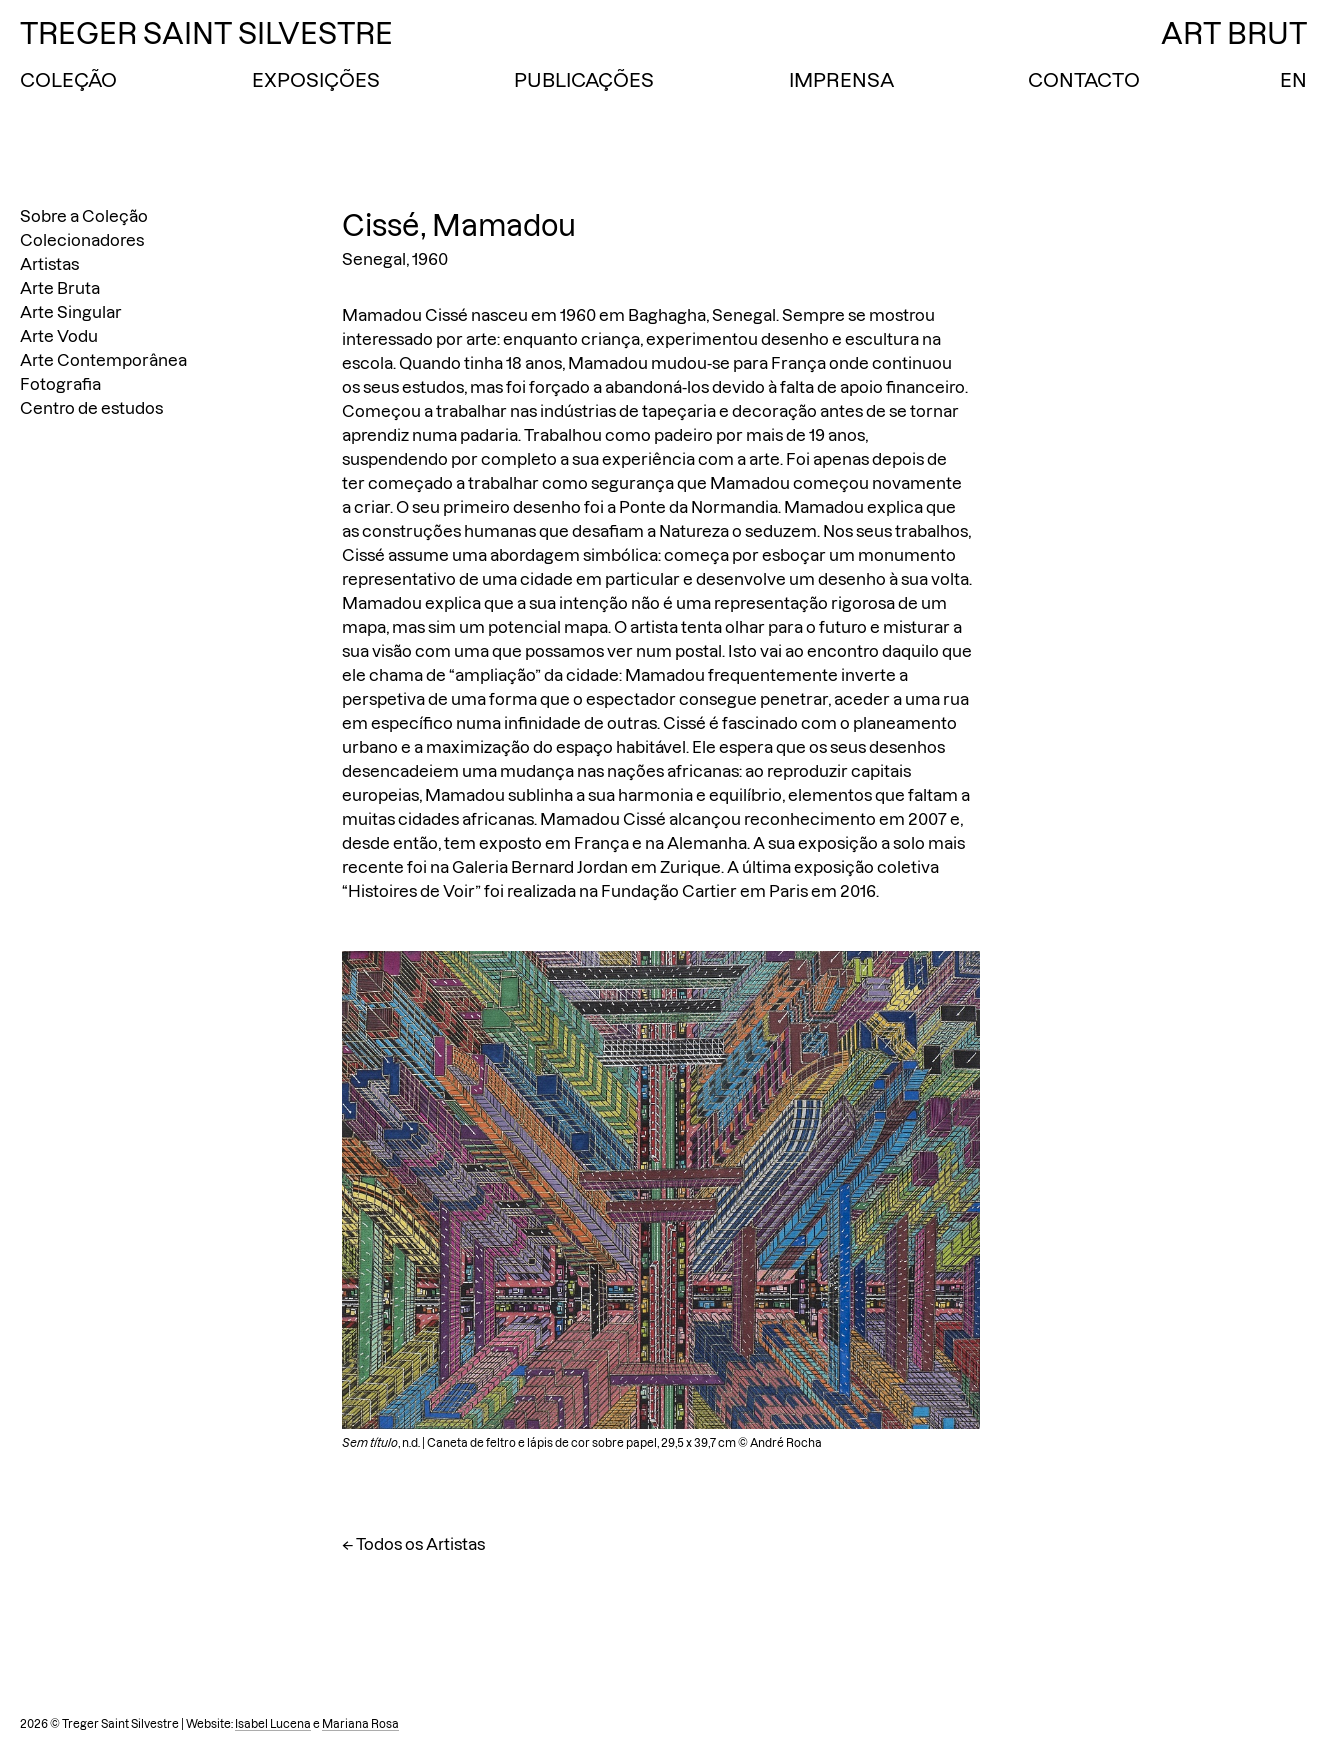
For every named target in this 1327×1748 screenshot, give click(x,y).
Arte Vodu (59, 336)
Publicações (584, 80)
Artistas (49, 264)
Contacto (1084, 80)
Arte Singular (71, 312)
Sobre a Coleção (84, 216)
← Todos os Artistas (413, 1544)
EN (1293, 80)
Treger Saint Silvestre (206, 33)
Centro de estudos (91, 408)
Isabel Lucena (273, 1724)
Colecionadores (82, 240)
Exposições (316, 80)
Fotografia (60, 384)
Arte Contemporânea (103, 360)
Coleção (68, 80)
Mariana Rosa (360, 1724)
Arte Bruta (60, 288)
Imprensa (841, 80)
